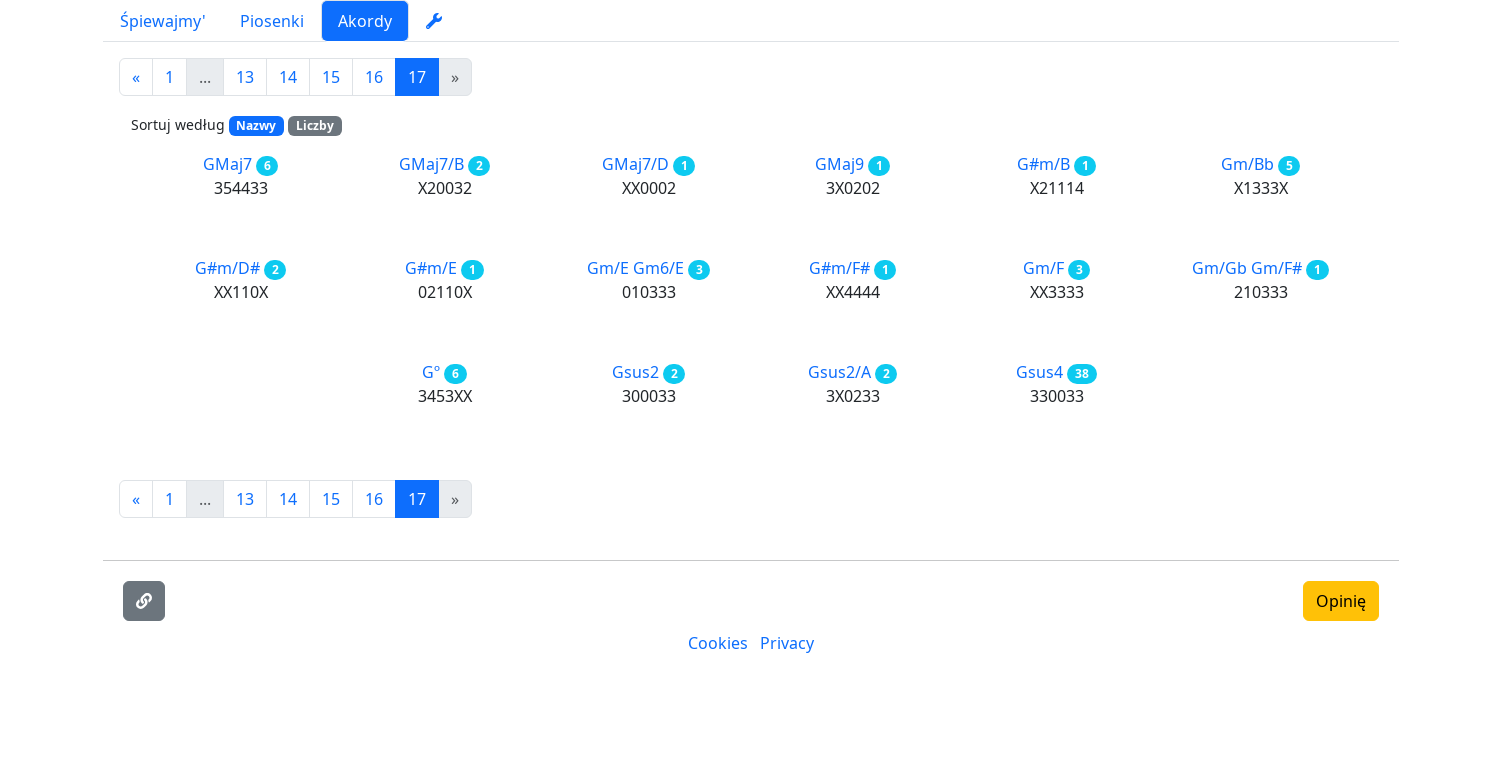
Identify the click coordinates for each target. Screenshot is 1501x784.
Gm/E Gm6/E (635, 268)
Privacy (787, 643)
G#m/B (1043, 164)
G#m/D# (227, 268)
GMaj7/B (431, 164)
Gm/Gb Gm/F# (1247, 268)
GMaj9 (839, 164)
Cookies (718, 643)
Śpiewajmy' (163, 21)
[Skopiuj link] (144, 601)
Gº (431, 372)
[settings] (434, 21)
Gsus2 (635, 372)
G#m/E (431, 268)
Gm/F (1043, 268)
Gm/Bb (1247, 164)
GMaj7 (227, 164)
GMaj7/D (635, 164)
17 (417, 77)
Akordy (365, 21)
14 (288, 77)
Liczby (315, 125)
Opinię (1341, 601)
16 (374, 77)
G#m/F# (839, 268)
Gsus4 (1039, 372)
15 (331, 77)
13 (245, 77)
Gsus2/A (839, 372)
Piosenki (272, 21)
